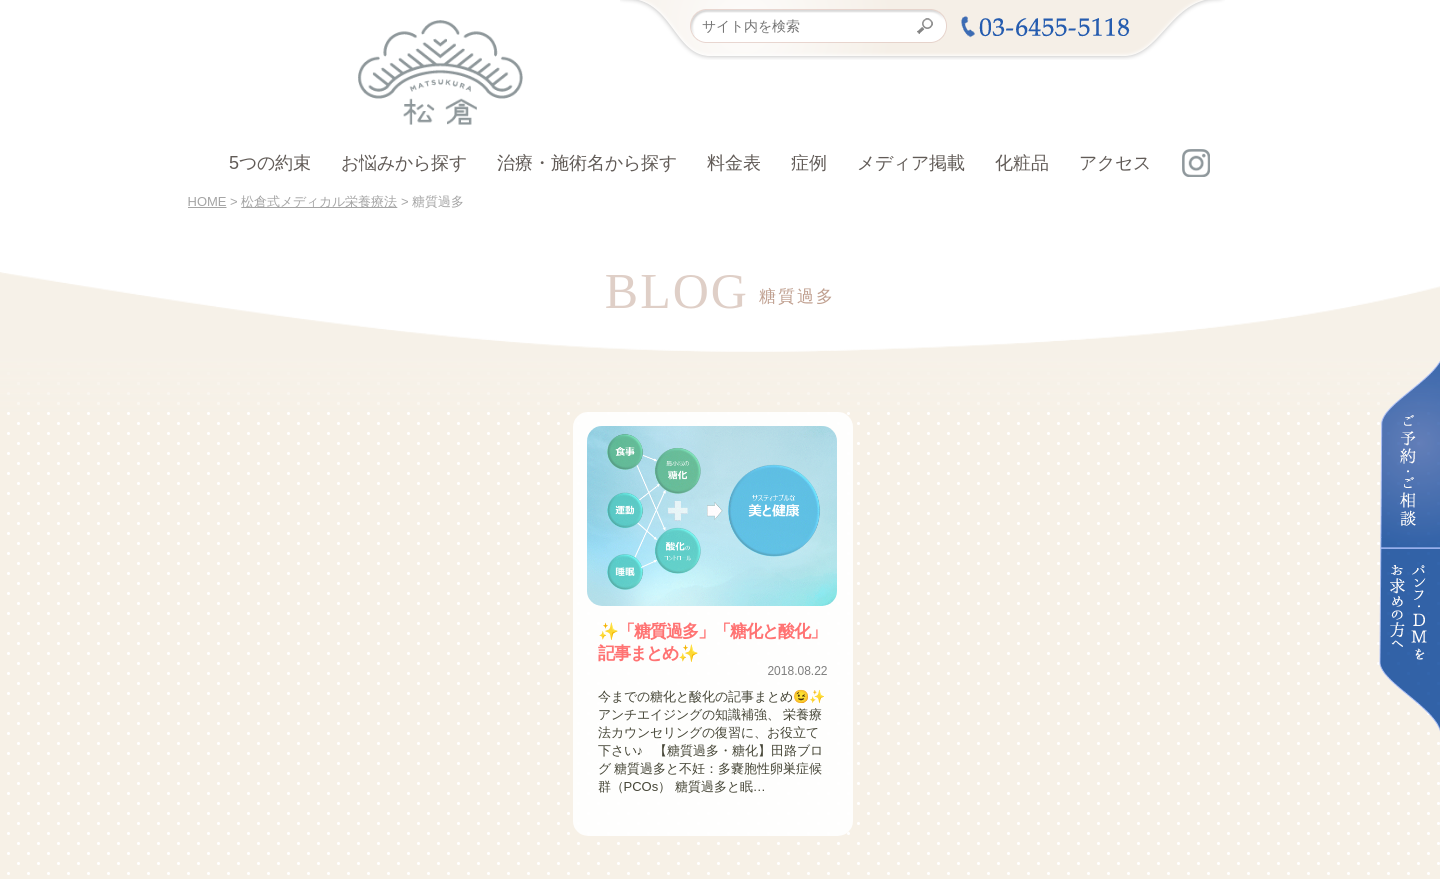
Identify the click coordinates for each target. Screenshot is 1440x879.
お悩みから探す (404, 163)
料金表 (734, 163)
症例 (809, 163)
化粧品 (1022, 163)
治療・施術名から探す (587, 163)
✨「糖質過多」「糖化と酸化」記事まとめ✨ (712, 641)
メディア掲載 (911, 163)
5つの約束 (270, 163)
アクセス (1115, 163)
